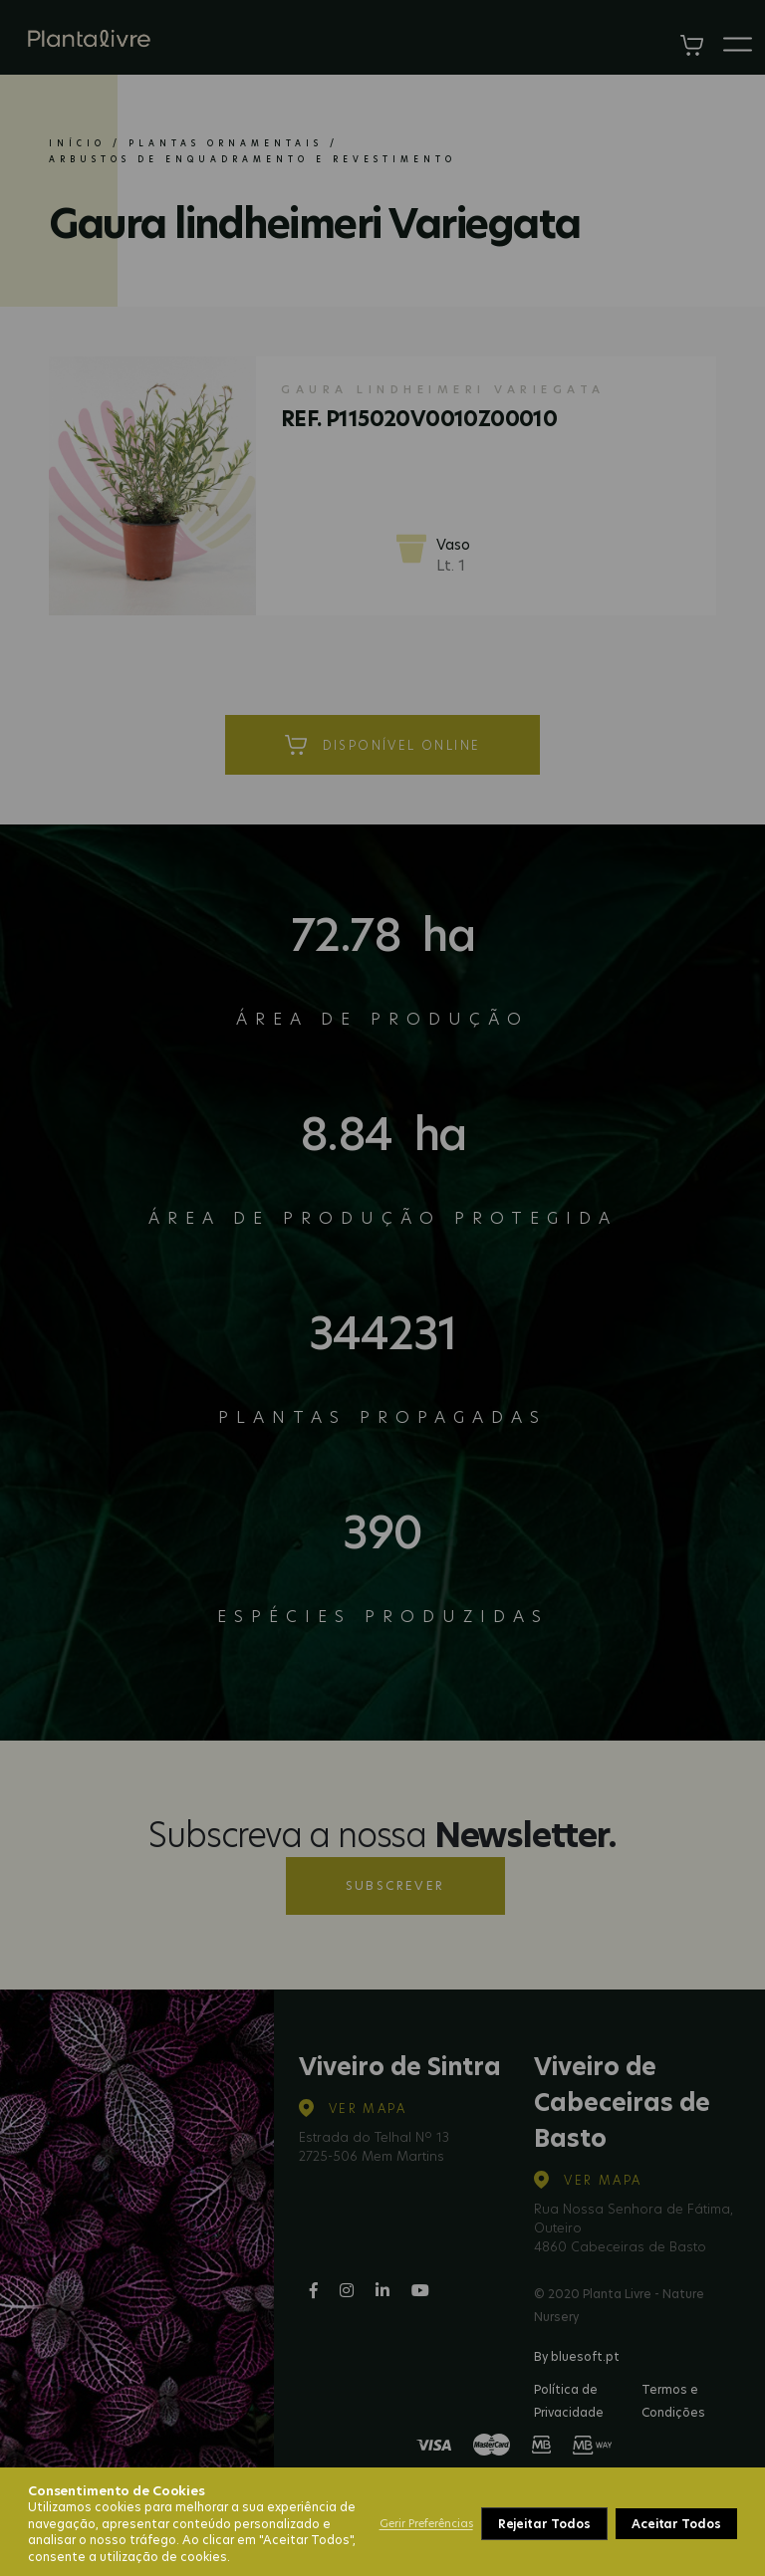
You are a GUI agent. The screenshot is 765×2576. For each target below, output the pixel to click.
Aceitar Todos (676, 2523)
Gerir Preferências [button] (426, 2523)
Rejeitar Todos (544, 2523)
